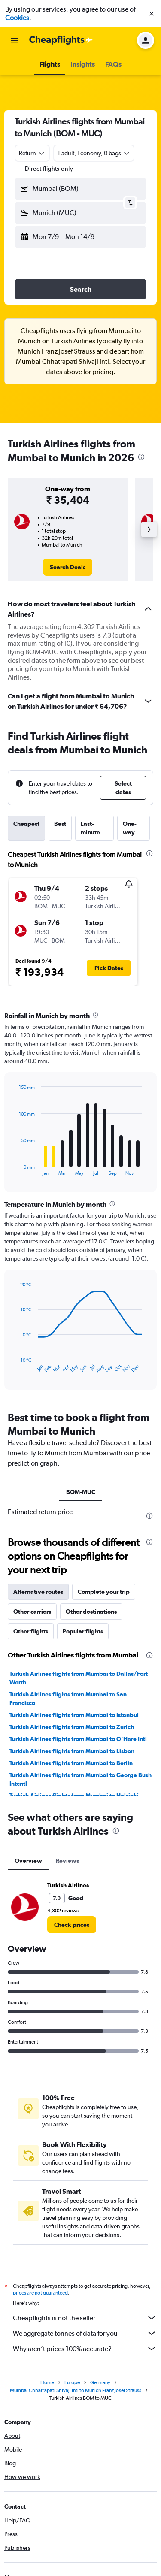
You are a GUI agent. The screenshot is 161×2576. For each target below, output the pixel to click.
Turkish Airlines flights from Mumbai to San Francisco (68, 1698)
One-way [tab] (130, 828)
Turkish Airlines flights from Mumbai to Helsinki (74, 1795)
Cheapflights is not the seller (85, 2318)
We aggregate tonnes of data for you (85, 2333)
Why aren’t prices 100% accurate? (85, 2348)
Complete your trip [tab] (104, 1591)
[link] (67, 567)
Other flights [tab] (30, 1631)
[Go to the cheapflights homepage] (61, 40)
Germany (100, 2382)
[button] (151, 13)
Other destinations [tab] (91, 1611)
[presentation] (141, 457)
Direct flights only (49, 168)
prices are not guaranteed (40, 2293)
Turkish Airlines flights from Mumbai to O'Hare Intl (78, 1738)
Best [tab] (60, 823)
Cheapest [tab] (26, 823)
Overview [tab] (28, 1860)
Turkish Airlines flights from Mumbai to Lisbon (71, 1751)
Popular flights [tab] (83, 1631)
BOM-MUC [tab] (80, 1491)
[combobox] (32, 153)
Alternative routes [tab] (38, 1591)
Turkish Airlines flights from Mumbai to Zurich (71, 1726)
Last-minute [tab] (90, 828)
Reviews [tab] (67, 1860)
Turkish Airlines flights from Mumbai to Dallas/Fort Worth (78, 1678)
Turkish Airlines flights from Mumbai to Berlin (71, 1763)
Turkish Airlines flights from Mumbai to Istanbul (74, 1714)
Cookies (17, 18)
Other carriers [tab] (32, 1611)
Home (47, 2382)
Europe (72, 2382)
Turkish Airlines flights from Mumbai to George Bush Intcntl (80, 1779)
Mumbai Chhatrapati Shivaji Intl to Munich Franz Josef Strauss (75, 2390)
